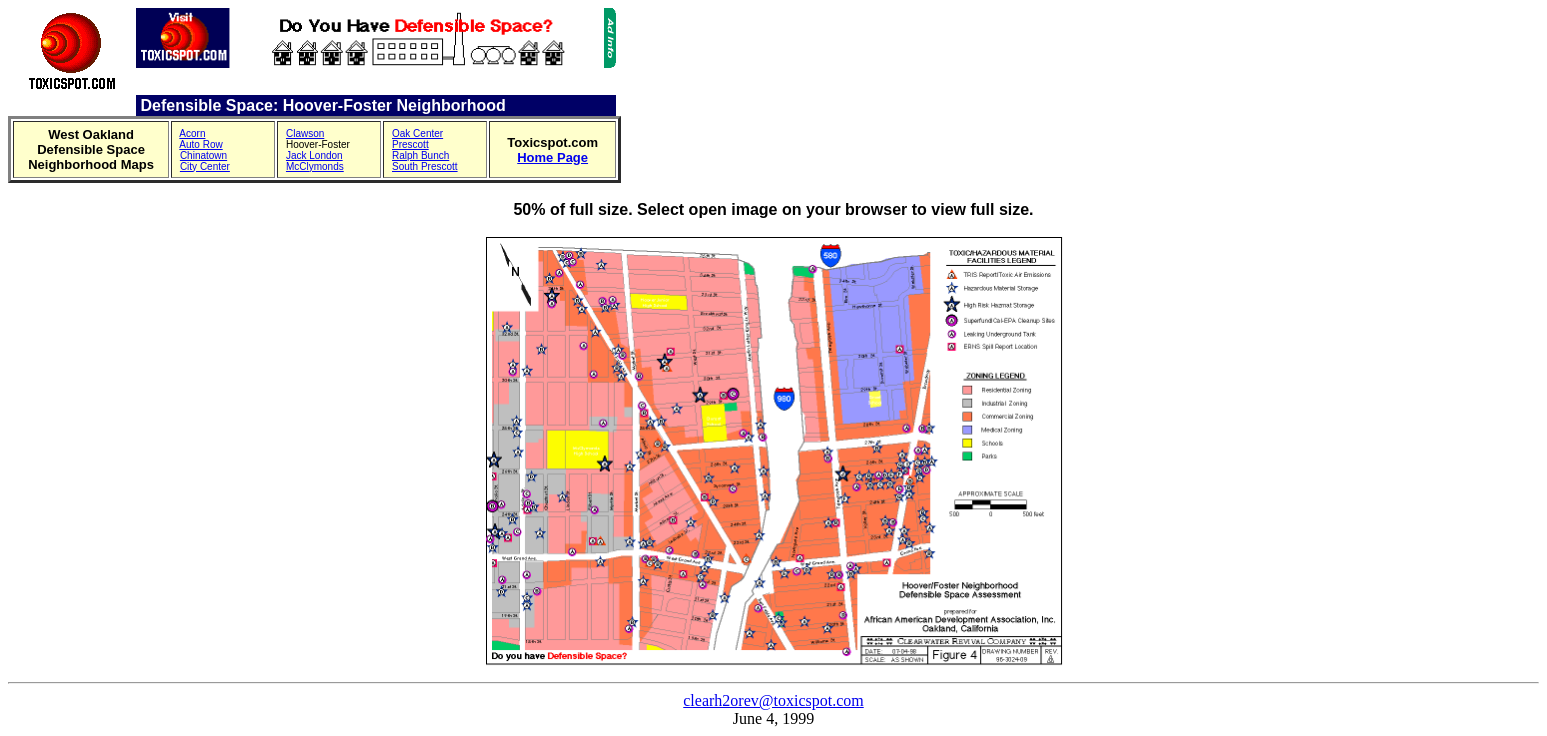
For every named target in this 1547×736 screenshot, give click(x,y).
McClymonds (315, 166)
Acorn (192, 133)
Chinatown (203, 155)
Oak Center (417, 133)
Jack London (314, 155)
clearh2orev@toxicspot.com (773, 700)
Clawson (305, 133)
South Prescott (425, 166)
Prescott (410, 144)
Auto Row (200, 144)
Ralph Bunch (420, 155)
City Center (205, 166)
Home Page (552, 157)
